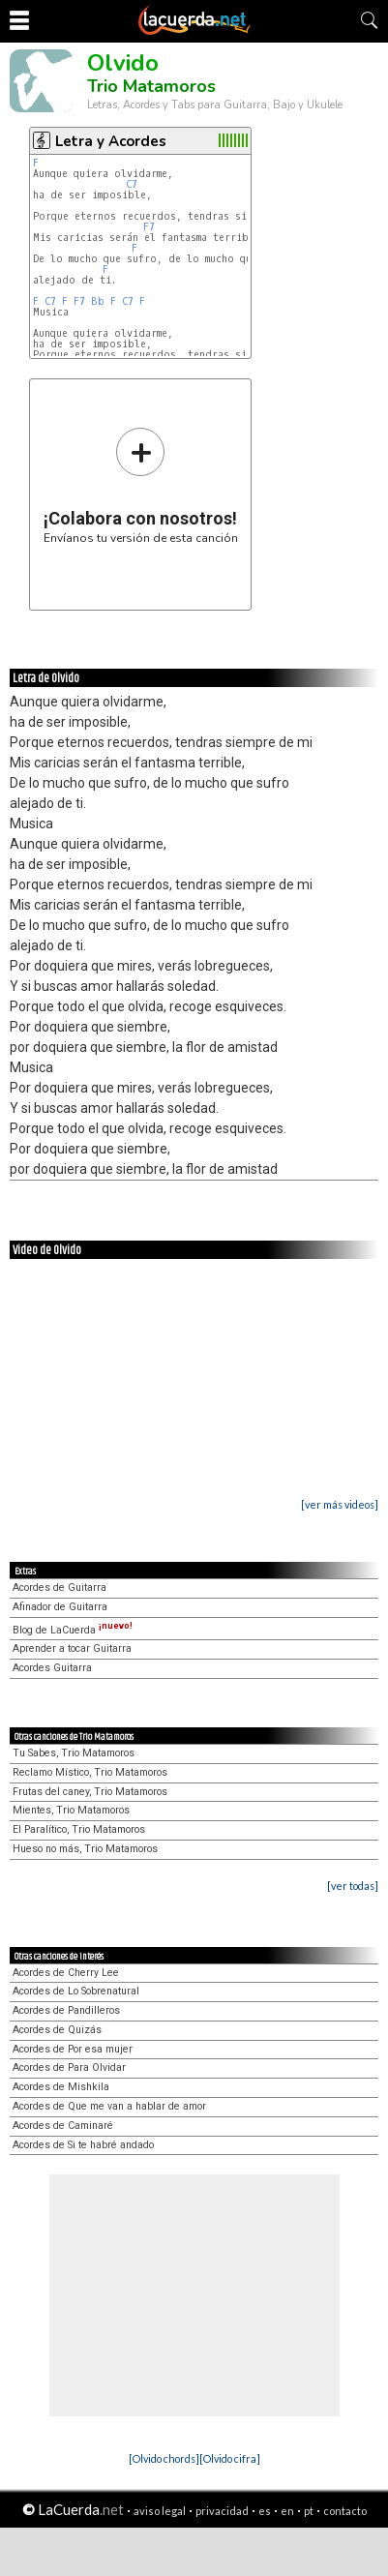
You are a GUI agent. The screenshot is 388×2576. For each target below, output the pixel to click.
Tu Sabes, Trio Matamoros (73, 1753)
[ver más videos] (339, 1504)
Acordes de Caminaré (63, 2125)
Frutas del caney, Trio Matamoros (90, 1791)
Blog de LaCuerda (73, 1630)
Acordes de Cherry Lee (66, 1972)
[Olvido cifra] (229, 2458)
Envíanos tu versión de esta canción (141, 485)
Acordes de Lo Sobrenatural (76, 1991)
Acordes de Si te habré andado (83, 2145)
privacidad (222, 2510)
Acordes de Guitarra (59, 1587)
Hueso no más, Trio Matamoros (85, 1848)
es (264, 2510)
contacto (345, 2510)
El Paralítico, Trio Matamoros (79, 1829)
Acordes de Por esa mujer (73, 2049)
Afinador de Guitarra (60, 1607)
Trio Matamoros (151, 86)
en (287, 2510)
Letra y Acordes (110, 141)
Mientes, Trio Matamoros (71, 1810)
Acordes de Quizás (57, 2029)
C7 (131, 184)
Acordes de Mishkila (61, 2087)
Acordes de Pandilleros (66, 2010)
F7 (149, 227)
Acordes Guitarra (52, 1668)
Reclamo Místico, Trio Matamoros (90, 1772)
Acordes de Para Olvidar (69, 2067)
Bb (97, 301)
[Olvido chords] (164, 2458)
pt (308, 2510)
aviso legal (160, 2510)
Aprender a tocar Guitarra (72, 1648)
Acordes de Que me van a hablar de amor (109, 2106)
